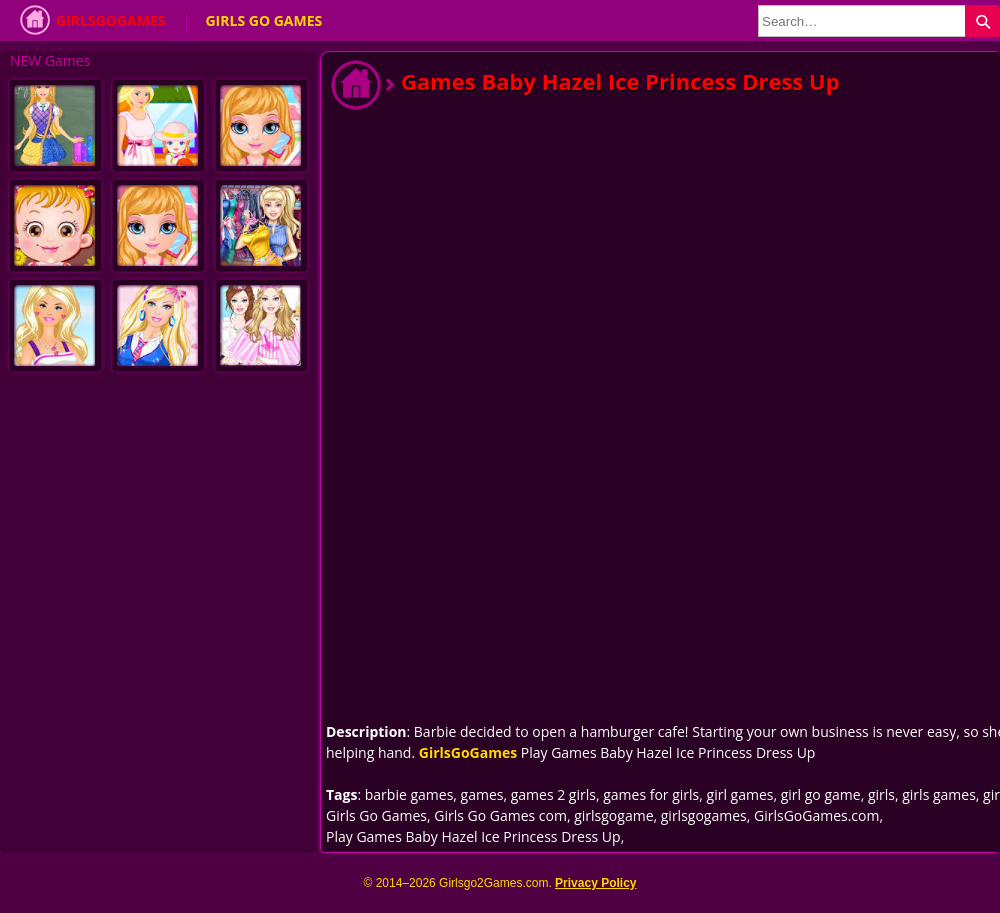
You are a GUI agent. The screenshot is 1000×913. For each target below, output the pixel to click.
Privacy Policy (595, 883)
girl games (740, 794)
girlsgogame (613, 815)
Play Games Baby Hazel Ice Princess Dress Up (473, 836)
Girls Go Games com (500, 815)
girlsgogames (704, 815)
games (482, 794)
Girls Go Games (263, 20)
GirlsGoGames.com (816, 815)
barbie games (409, 794)
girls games (939, 794)
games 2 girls (553, 794)
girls (881, 794)
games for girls (651, 794)
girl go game (821, 794)
